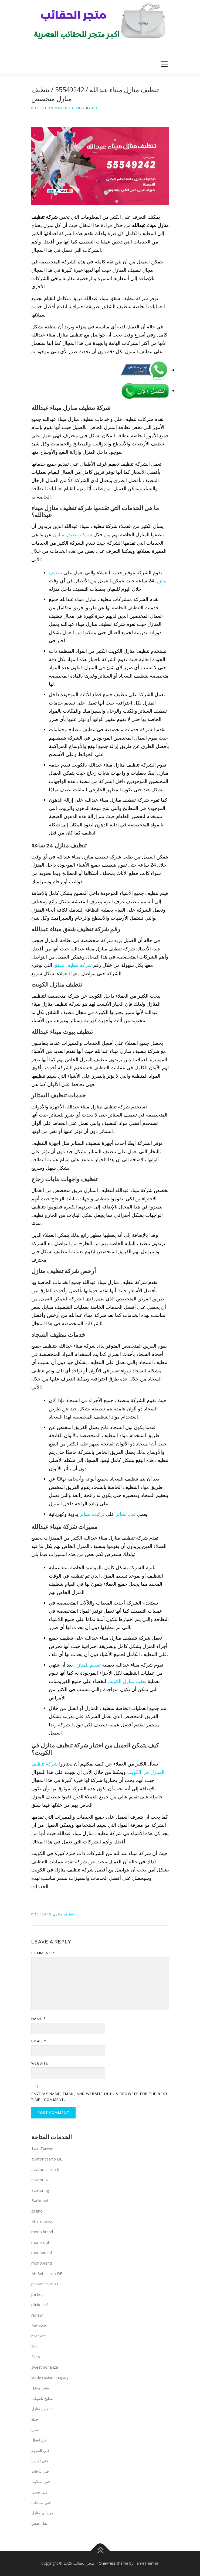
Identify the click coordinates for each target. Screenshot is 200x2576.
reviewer (38, 2335)
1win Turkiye (42, 2148)
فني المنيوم (40, 2450)
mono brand (42, 2231)
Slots (35, 2356)
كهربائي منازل (42, 2512)
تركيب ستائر (92, 1514)
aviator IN (40, 2179)
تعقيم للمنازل (87, 1664)
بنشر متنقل (40, 2387)
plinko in (38, 2294)
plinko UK (39, 2304)
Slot (34, 2346)
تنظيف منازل (64, 1914)
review (37, 2315)
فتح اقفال (38, 2440)
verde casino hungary (50, 2377)
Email (38, 2041)
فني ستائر (126, 1514)
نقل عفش (39, 2523)
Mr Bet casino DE (46, 2273)
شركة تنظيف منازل (72, 534)
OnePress (107, 2563)
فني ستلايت (40, 2481)
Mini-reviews (42, 2221)
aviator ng (40, 2190)
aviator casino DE (46, 2159)
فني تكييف (39, 2460)
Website (39, 2063)
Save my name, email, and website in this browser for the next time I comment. (99, 2096)
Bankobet (39, 2200)
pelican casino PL (46, 2283)
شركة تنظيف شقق (72, 965)
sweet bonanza (44, 2367)
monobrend (41, 2263)
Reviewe (38, 2325)
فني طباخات (41, 2502)
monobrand (41, 2252)
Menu (164, 64)
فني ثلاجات (40, 2471)
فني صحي (39, 2492)
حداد (34, 2419)
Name (38, 2018)
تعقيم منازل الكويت (126, 1681)
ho (95, 108)
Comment (43, 1952)
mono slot (40, 2242)
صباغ (35, 2429)
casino (37, 2211)
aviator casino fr (45, 2169)
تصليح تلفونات (42, 2398)
